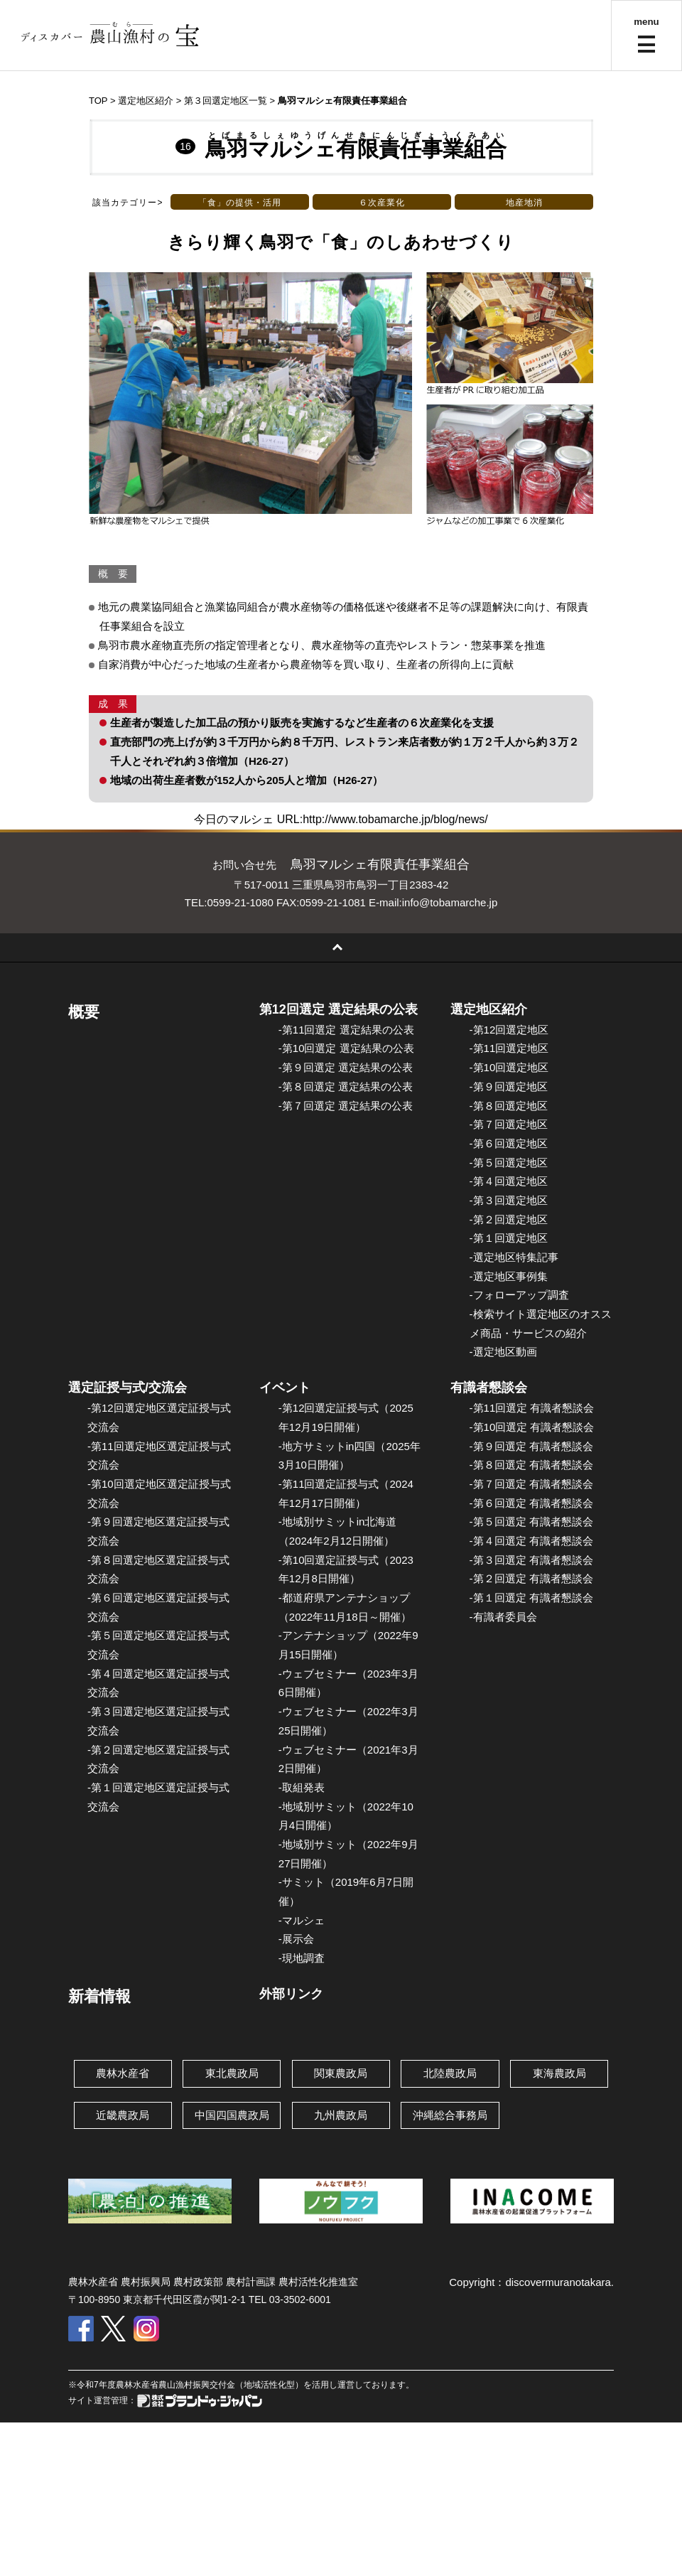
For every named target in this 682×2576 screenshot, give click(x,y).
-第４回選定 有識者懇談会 (531, 1541)
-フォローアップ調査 (519, 1295)
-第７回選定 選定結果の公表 (345, 1106)
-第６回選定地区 (509, 1143)
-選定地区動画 (503, 1352)
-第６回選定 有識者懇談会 (531, 1503)
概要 (83, 1012)
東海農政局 (559, 2073)
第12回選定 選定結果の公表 (338, 1009)
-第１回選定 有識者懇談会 (531, 1598)
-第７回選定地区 (509, 1124)
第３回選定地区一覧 (225, 100)
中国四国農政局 (232, 2115)
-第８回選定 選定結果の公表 (345, 1086)
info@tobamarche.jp (449, 902)
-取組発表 (301, 1787)
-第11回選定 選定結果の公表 (346, 1030)
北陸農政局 (450, 2073)
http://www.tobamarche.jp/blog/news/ (395, 819)
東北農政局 (232, 2073)
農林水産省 (122, 2073)
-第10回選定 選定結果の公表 (346, 1048)
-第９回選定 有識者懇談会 (531, 1446)
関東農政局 (340, 2073)
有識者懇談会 (488, 1387)
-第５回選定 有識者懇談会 (531, 1521)
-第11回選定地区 (509, 1048)
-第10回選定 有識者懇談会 (532, 1427)
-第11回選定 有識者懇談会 (532, 1408)
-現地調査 (301, 1958)
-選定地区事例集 (509, 1276)
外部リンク (291, 1994)
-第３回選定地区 (509, 1200)
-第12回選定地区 (509, 1030)
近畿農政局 (122, 2115)
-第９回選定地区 (509, 1086)
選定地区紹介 (488, 1009)
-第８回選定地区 (509, 1106)
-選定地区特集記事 (514, 1257)
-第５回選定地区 (509, 1162)
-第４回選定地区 (509, 1181)
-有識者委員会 (503, 1617)
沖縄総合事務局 (450, 2115)
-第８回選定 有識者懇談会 (531, 1465)
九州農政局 (340, 2115)
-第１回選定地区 (509, 1238)
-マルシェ (301, 1920)
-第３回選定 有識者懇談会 (531, 1560)
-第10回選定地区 (509, 1067)
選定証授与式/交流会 (127, 1387)
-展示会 (296, 1939)
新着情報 (99, 1996)
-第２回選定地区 (509, 1219)
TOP (98, 100)
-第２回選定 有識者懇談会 (531, 1578)
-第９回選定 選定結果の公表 (345, 1067)
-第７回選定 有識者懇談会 (531, 1484)
